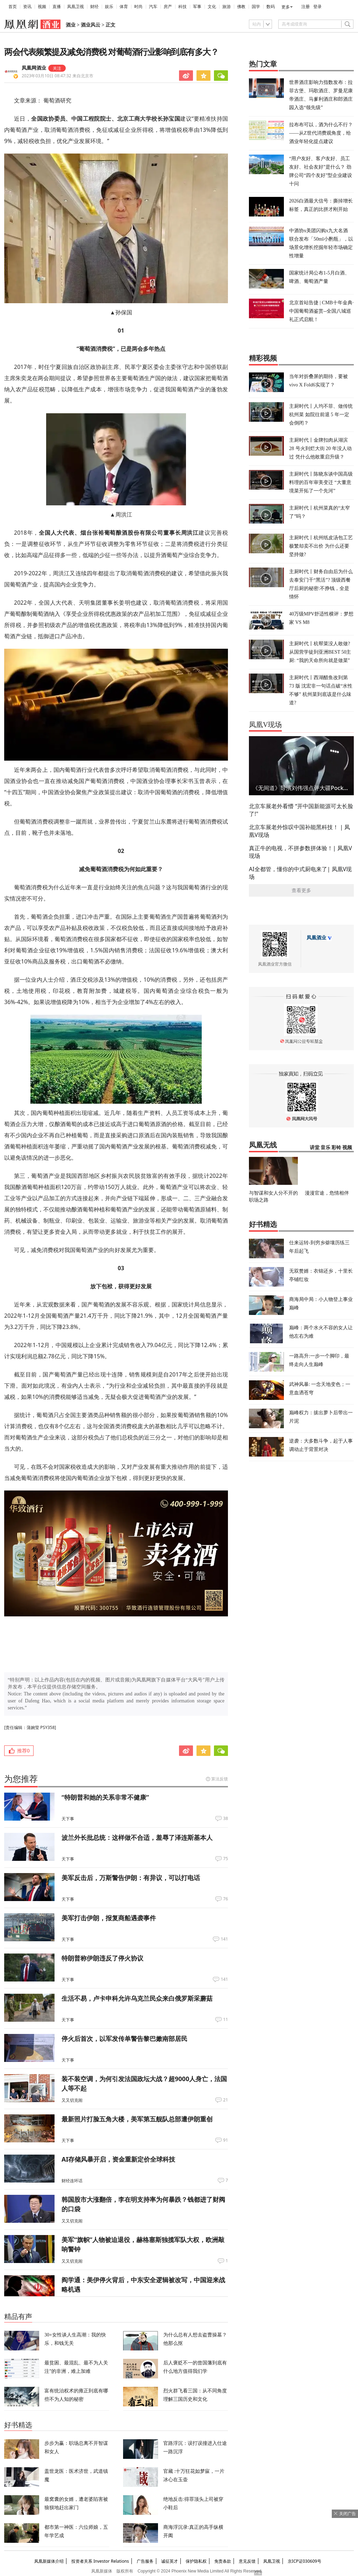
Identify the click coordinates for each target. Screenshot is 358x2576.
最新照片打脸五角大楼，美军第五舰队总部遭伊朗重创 (137, 2119)
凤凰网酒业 (34, 68)
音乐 (325, 1147)
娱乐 (109, 6)
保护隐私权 (196, 2561)
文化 (212, 6)
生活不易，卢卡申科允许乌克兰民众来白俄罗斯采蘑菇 (137, 1998)
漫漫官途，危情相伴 (327, 1192)
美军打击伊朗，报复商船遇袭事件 (109, 1918)
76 (225, 1899)
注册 (305, 6)
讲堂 (315, 1147)
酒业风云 (90, 25)
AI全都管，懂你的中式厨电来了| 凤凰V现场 (300, 873)
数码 (270, 6)
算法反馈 (219, 1779)
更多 (285, 7)
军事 (197, 6)
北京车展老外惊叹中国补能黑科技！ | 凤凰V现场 (299, 831)
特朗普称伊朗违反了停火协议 (102, 1958)
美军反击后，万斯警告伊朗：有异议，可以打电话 (131, 1877)
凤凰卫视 (75, 6)
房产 (168, 6)
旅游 (226, 6)
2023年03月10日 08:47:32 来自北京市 (57, 76)
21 (225, 2100)
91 (225, 2140)
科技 (182, 6)
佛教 (241, 6)
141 (224, 1939)
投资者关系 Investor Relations (100, 2561)
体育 (124, 6)
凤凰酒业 (316, 937)
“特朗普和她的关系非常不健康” (105, 1797)
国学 (256, 6)
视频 (42, 6)
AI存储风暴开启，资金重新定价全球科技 (118, 2159)
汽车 (153, 6)
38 (225, 1818)
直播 (56, 6)
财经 (94, 6)
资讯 (27, 6)
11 (225, 2019)
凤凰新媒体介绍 (49, 2561)
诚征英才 (169, 2561)
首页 (12, 6)
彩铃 (336, 1147)
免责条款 (222, 2561)
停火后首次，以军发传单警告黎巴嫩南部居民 (124, 2038)
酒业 (71, 25)
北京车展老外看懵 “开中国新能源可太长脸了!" (301, 810)
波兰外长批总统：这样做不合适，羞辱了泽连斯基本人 (137, 1837)
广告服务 (145, 2561)
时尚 (138, 6)
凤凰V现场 (265, 724)
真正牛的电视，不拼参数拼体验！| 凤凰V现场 (300, 852)
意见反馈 (247, 2561)
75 (225, 1859)
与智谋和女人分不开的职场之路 (273, 1196)
